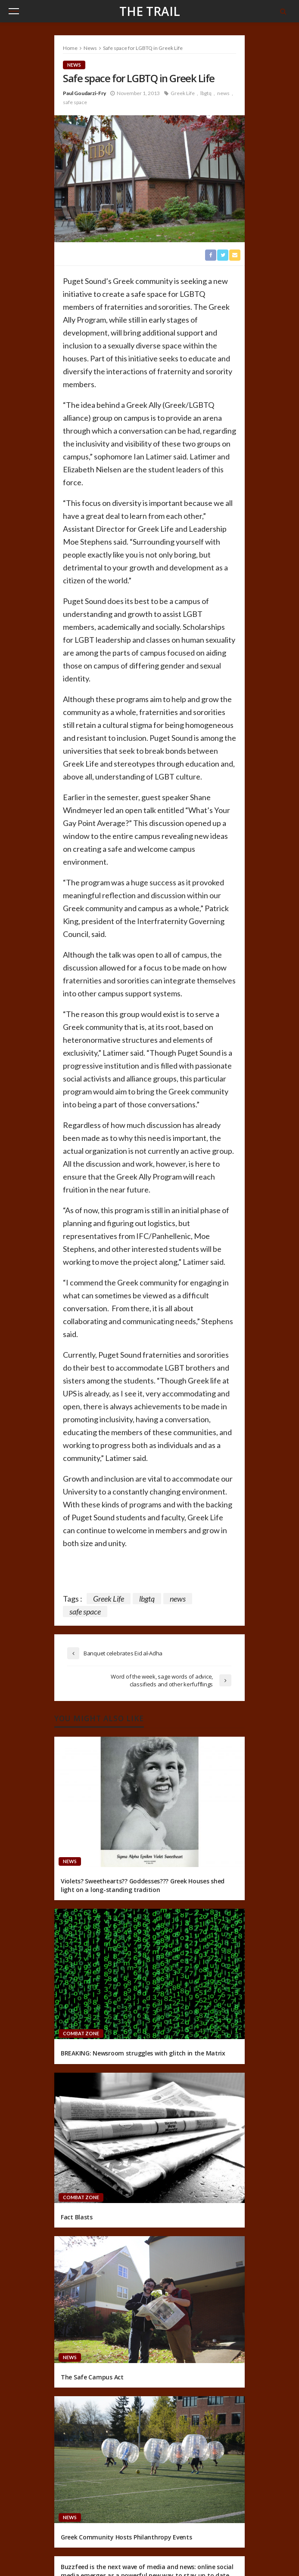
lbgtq (206, 93)
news (223, 93)
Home (70, 48)
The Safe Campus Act (92, 2377)
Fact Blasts (77, 2217)
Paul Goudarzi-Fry (84, 93)
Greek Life (183, 93)
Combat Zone (81, 2033)
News (74, 65)
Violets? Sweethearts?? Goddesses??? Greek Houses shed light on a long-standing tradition (142, 1885)
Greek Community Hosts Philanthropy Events (126, 2537)
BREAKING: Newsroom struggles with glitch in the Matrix (143, 2053)
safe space (75, 102)
